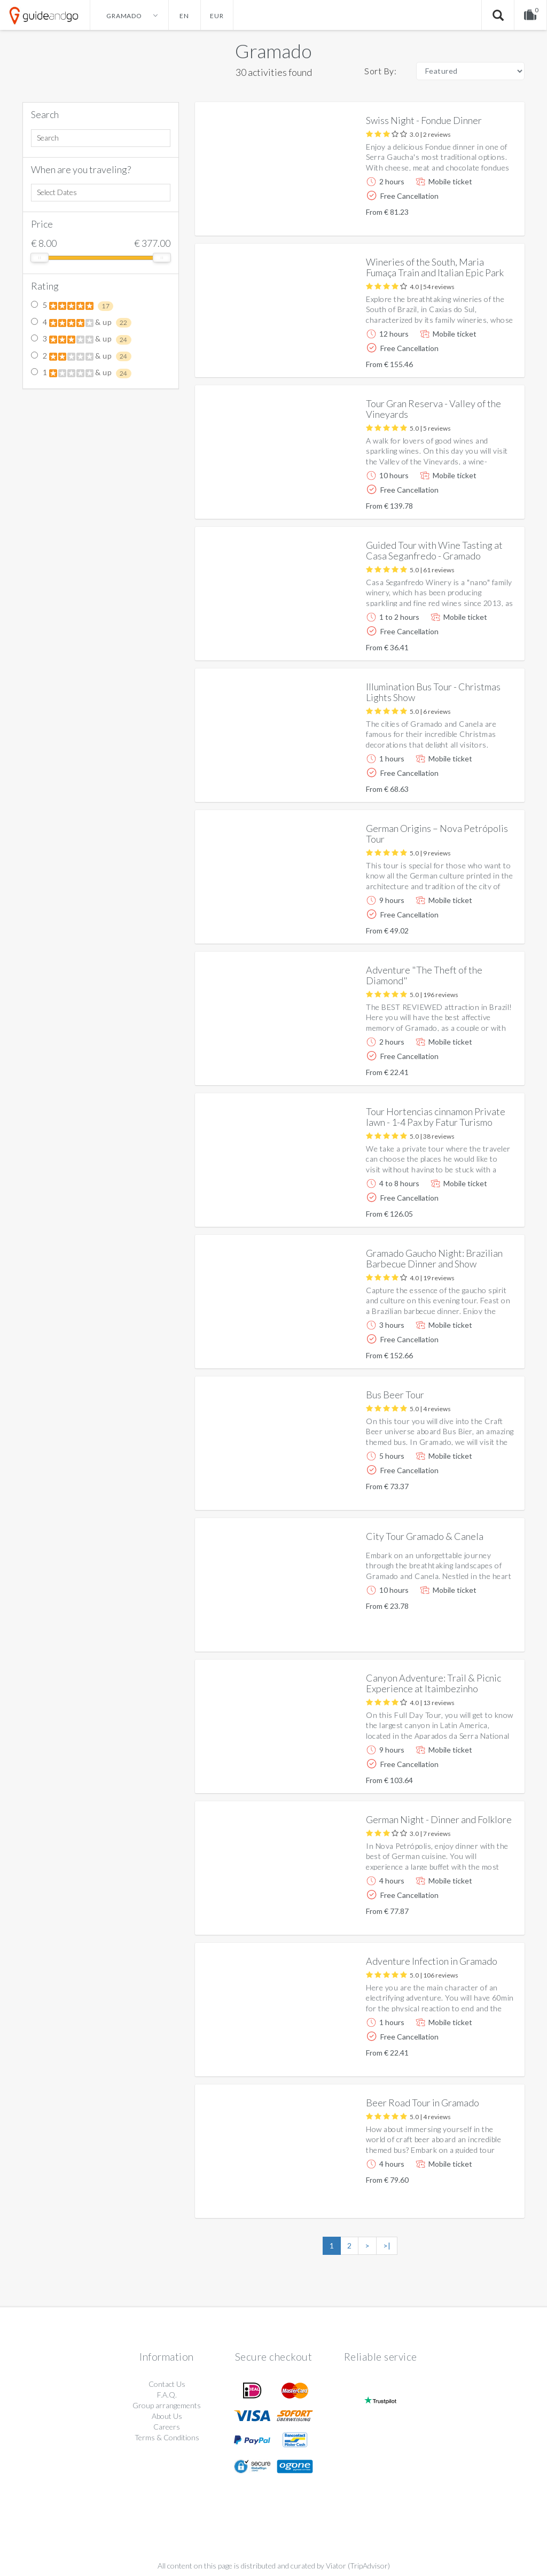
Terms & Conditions (167, 2437)
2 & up (81, 356)
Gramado (273, 51)
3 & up (81, 339)
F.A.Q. (167, 2394)
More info (486, 218)
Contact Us (167, 2383)
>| (386, 2245)
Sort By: (380, 71)
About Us (167, 2416)
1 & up (81, 373)
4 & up (81, 322)
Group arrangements (166, 2405)
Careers (166, 2426)
